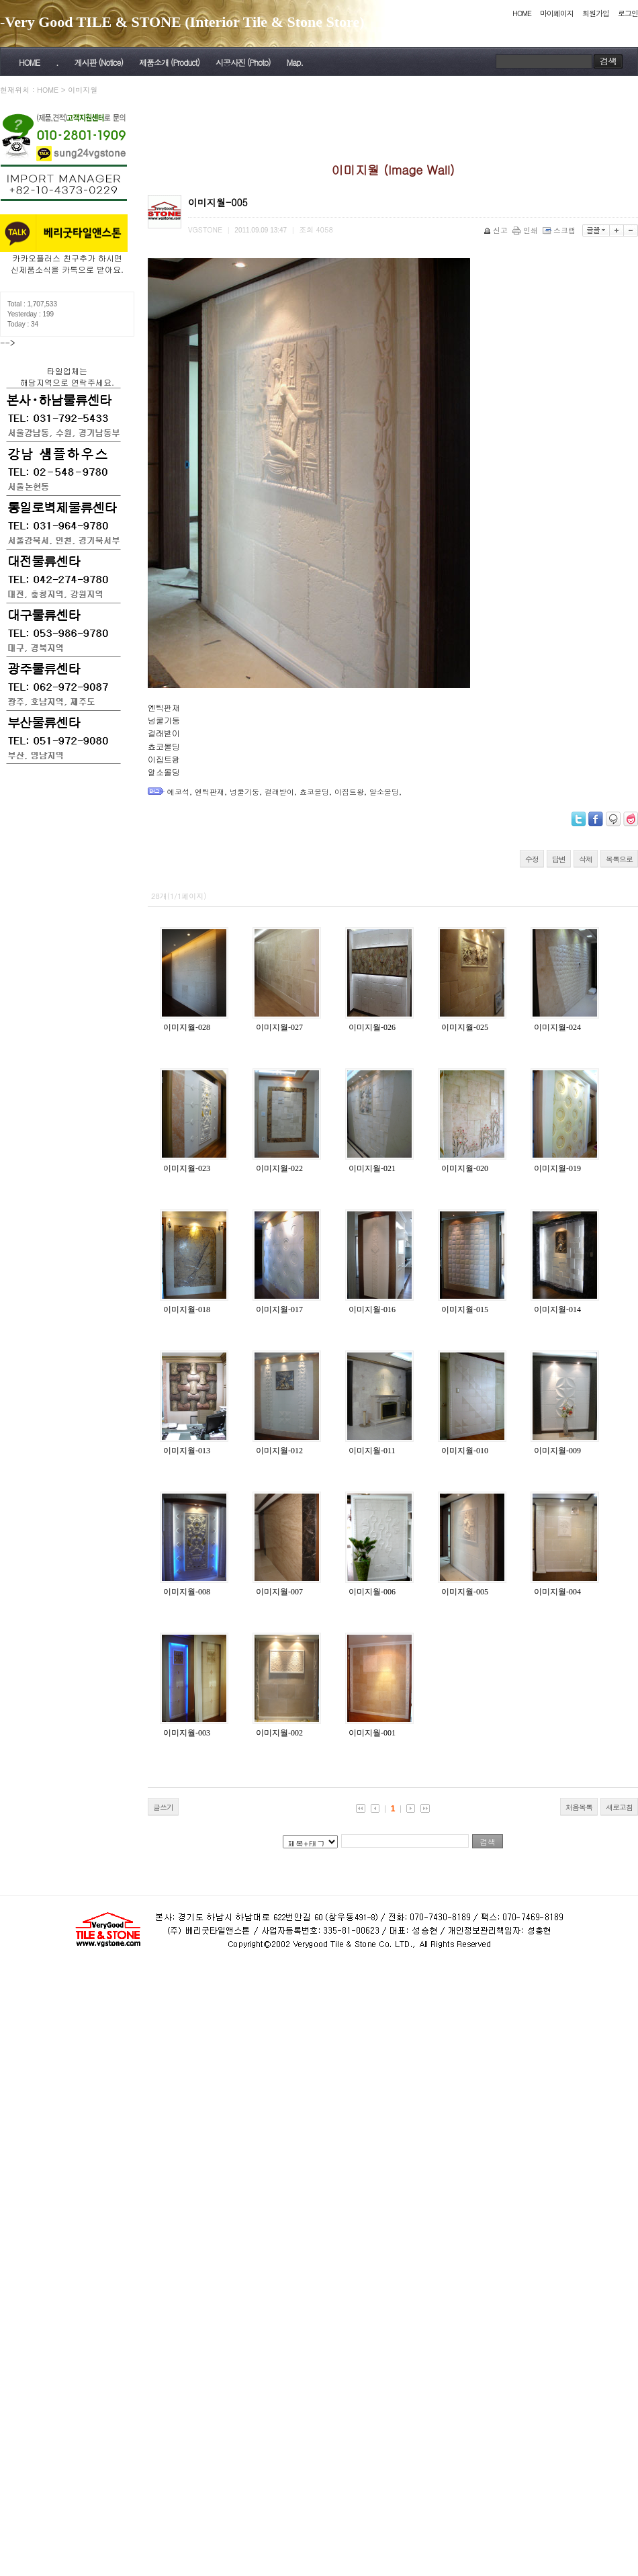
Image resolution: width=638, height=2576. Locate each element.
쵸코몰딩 (314, 792)
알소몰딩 (384, 792)
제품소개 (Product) (169, 62)
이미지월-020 (464, 1168)
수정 (532, 859)
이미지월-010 (464, 1450)
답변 (558, 859)
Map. (295, 62)
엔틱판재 (209, 792)
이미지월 (82, 90)
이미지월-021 (372, 1168)
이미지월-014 (557, 1309)
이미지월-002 (279, 1732)
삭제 (585, 859)
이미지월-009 (557, 1450)
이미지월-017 (279, 1309)
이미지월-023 (186, 1168)
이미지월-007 (279, 1591)
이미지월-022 (279, 1168)
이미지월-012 (279, 1450)
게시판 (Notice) (98, 62)
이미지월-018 (186, 1309)
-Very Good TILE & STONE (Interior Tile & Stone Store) (182, 21)
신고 (497, 230)
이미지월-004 (557, 1591)
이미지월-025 (464, 1027)
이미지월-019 (557, 1168)
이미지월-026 (372, 1027)
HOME (521, 13)
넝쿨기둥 (244, 792)
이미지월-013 (186, 1450)
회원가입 (595, 13)
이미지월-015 (464, 1309)
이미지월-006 (372, 1591)
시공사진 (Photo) (243, 62)
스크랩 (560, 230)
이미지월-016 (372, 1309)
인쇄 (526, 230)
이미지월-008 (186, 1591)
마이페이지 (557, 13)
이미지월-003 (186, 1732)
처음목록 (578, 1807)
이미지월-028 (186, 1027)
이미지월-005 (464, 1591)
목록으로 (619, 859)
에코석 (178, 792)
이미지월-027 (279, 1027)
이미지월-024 (557, 1027)
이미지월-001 (372, 1732)
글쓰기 (163, 1807)
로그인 (628, 13)
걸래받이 (279, 792)
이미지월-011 (372, 1450)
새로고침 (619, 1807)
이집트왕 (349, 792)
